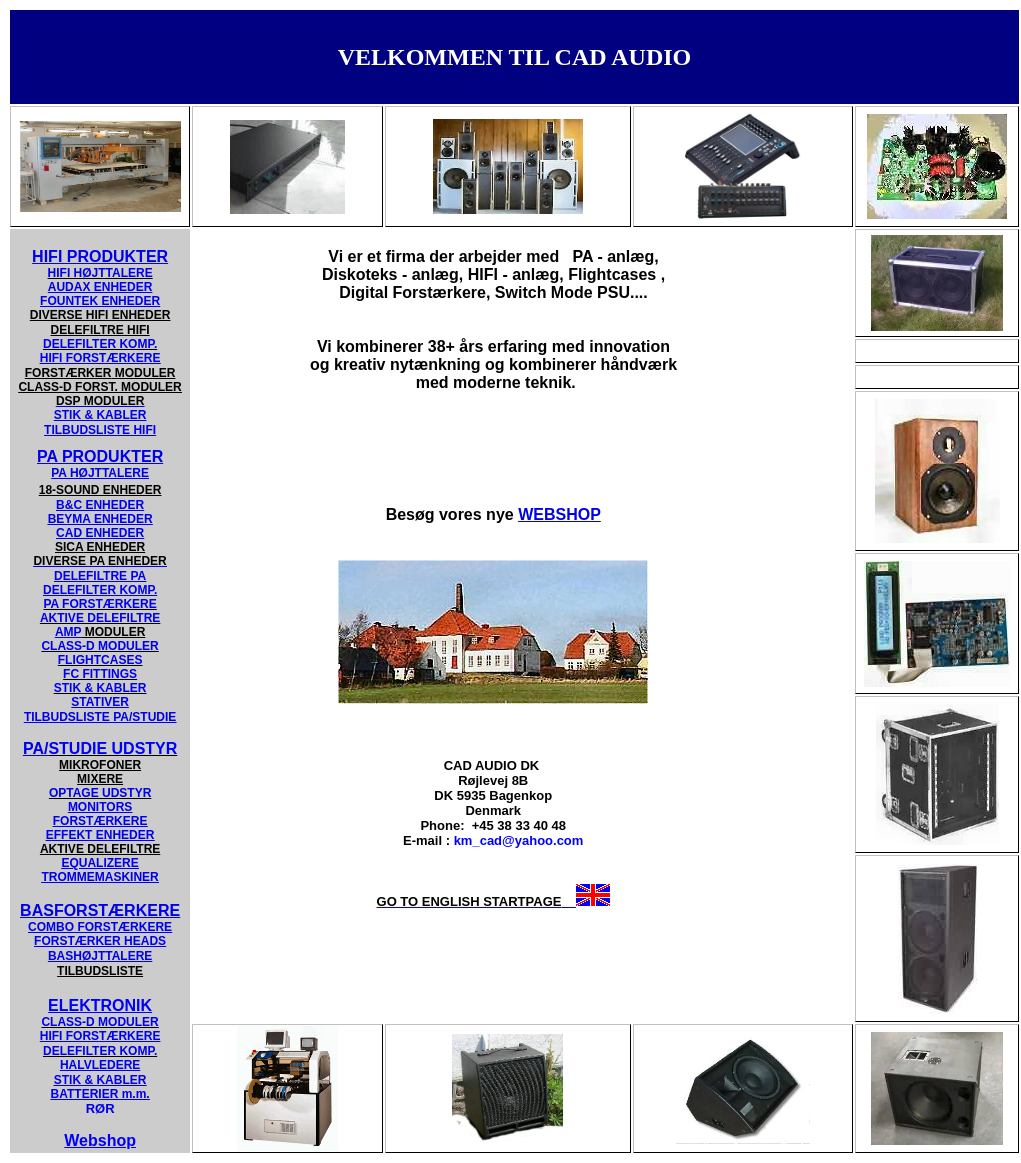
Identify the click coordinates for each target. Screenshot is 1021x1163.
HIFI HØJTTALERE (100, 273)
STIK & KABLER (100, 688)
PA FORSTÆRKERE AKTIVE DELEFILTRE (100, 611)
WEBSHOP (559, 514)
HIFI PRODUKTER (100, 256)
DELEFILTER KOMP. (100, 344)
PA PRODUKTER (100, 456)
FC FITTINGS (100, 674)
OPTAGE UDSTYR (100, 793)
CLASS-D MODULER (99, 646)
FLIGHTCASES (100, 660)
